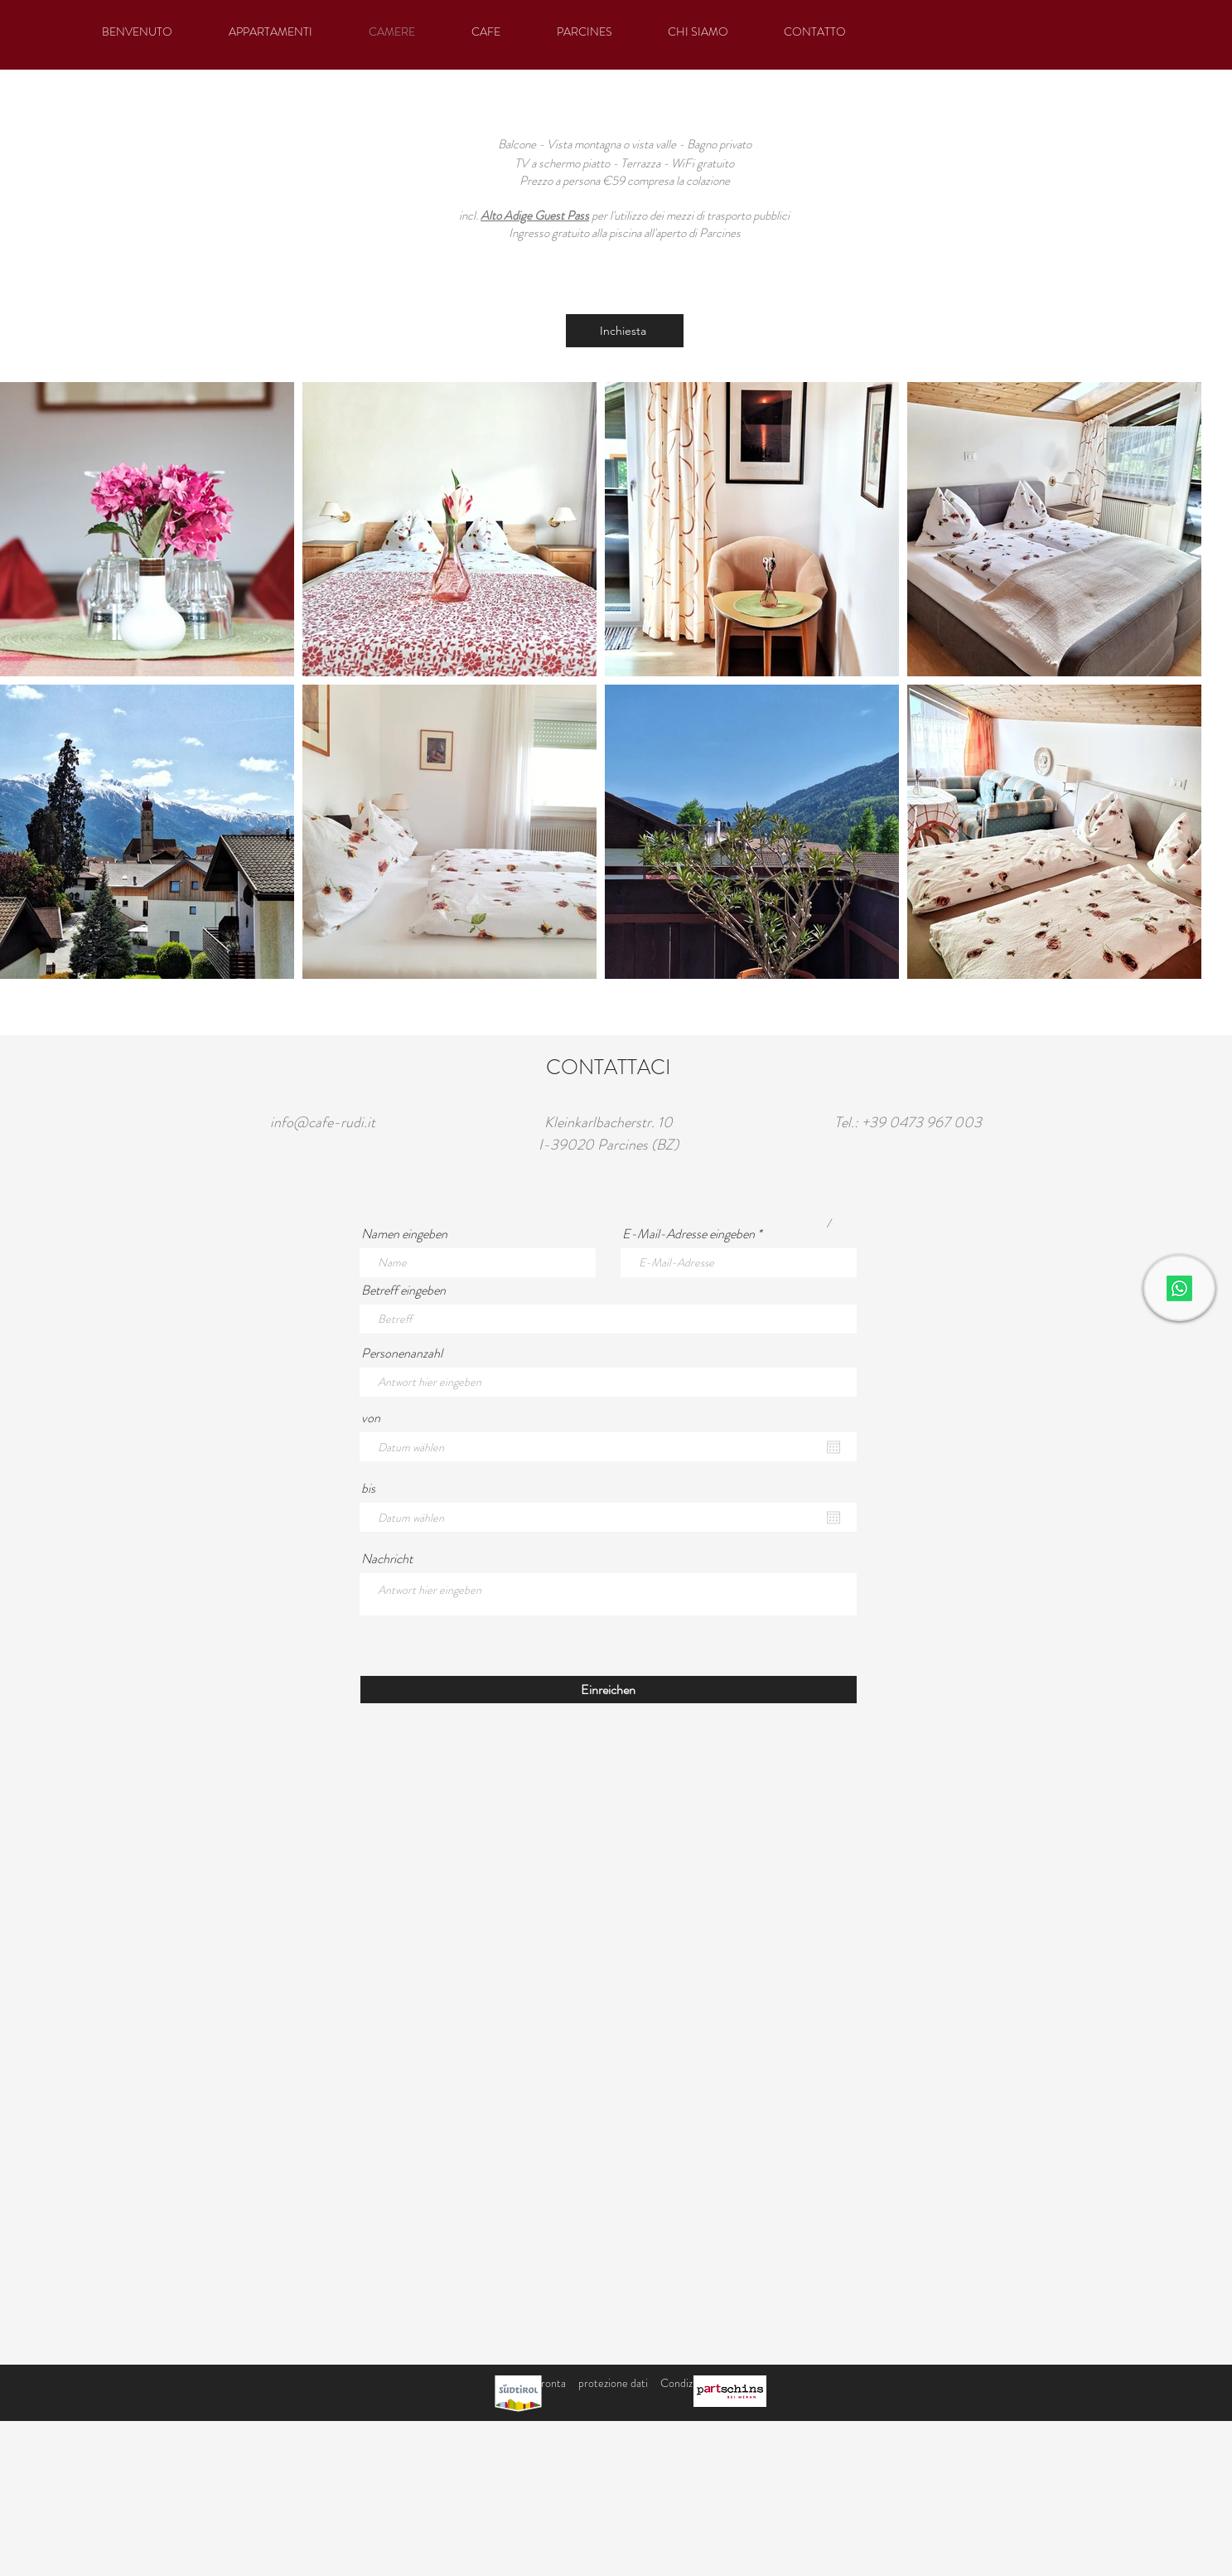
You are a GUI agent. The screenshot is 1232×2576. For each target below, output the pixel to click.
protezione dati (613, 2383)
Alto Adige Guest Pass (535, 215)
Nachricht (387, 1559)
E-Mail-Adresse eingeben (688, 1234)
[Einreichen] (608, 1689)
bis (368, 1488)
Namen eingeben (404, 1234)
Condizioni (684, 2383)
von (370, 1418)
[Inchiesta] (625, 330)
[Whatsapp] (1179, 1288)
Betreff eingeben (403, 1290)
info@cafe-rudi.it (322, 1122)
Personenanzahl (401, 1353)
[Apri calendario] (833, 1447)
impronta (545, 2383)
